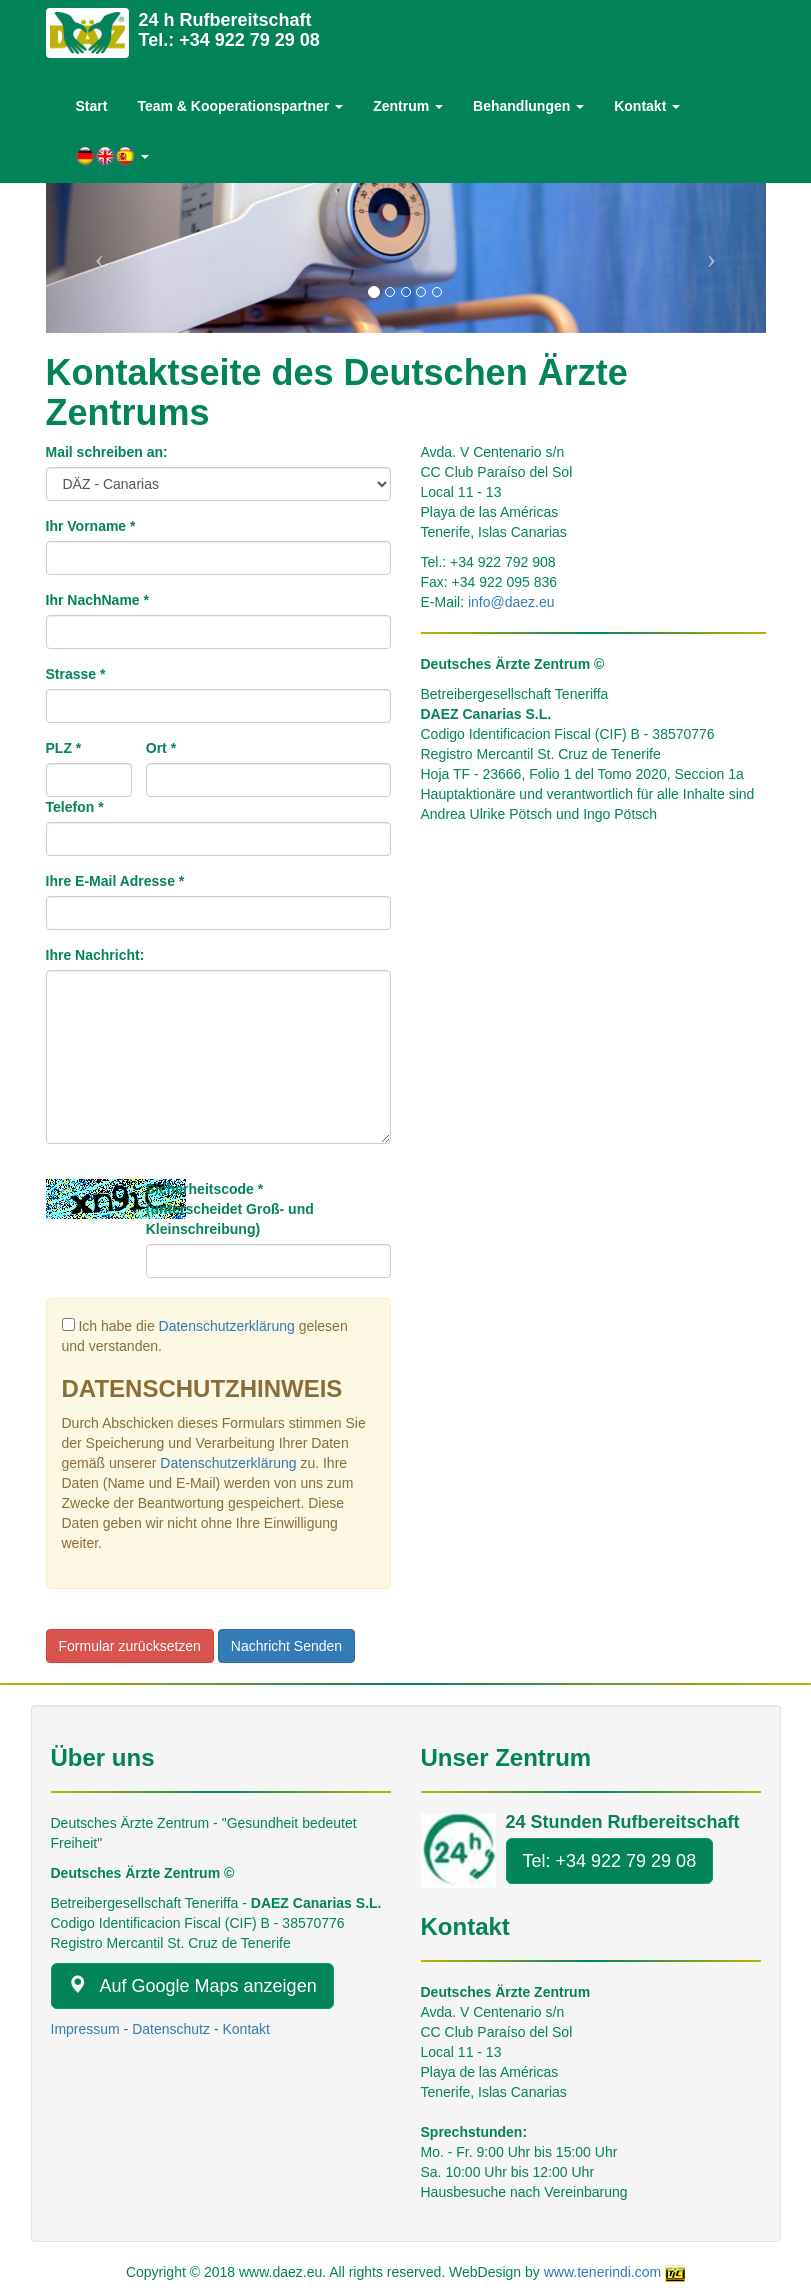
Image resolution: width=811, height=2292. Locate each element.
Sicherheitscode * (230, 1209)
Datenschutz (171, 2029)
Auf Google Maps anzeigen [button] (192, 1985)
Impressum (85, 2029)
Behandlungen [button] (528, 106)
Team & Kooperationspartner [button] (240, 106)
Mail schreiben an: (107, 452)
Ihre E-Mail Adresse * (115, 881)
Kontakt (245, 2029)
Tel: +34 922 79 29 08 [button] (610, 1861)
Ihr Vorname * (91, 526)
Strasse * (76, 674)
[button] (113, 156)
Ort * (161, 748)
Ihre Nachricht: (95, 955)
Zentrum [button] (408, 106)
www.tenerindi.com (603, 2272)
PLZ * (64, 748)
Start (92, 106)
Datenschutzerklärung (227, 1326)
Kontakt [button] (647, 106)
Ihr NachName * (97, 600)
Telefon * (75, 807)
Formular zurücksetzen (130, 1646)
